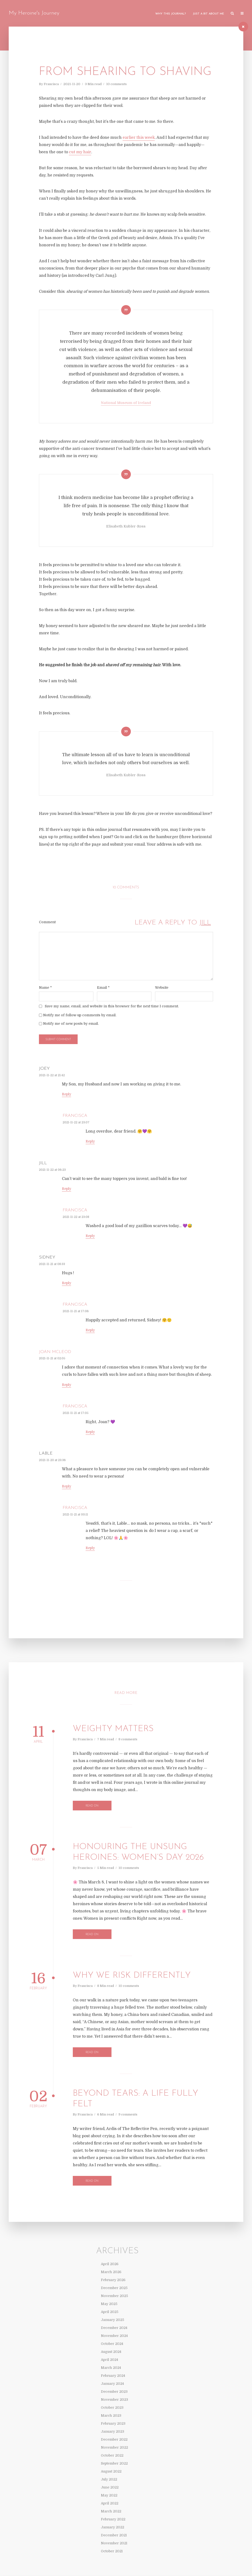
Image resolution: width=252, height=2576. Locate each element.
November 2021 (114, 2543)
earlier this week (139, 137)
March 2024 (111, 2368)
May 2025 (109, 2304)
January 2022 (112, 2527)
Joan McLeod (55, 1352)
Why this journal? (170, 13)
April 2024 (109, 2360)
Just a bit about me (208, 13)
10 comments (116, 84)
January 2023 (112, 2431)
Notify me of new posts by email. (71, 1023)
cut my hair (80, 152)
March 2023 (111, 2415)
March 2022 (111, 2511)
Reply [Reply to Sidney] (66, 1283)
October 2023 (112, 2407)
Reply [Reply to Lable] (66, 1486)
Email (103, 987)
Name (45, 987)
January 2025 (112, 2320)
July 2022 (109, 2479)
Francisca (51, 84)
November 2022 (114, 2447)
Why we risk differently (132, 1975)
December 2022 (114, 2439)
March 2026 (111, 2272)
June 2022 (110, 2487)
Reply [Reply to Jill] (66, 1189)
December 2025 (114, 2288)
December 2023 (114, 2391)
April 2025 (109, 2312)
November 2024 (114, 2336)
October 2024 (112, 2344)
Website (161, 987)
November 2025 (114, 2296)
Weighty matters (113, 1729)
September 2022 (114, 2463)
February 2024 (113, 2376)
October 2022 (112, 2455)
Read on (92, 1806)
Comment (47, 922)
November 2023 (114, 2399)
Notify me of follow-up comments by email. (79, 1015)
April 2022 (109, 2503)
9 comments (128, 2114)
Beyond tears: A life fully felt (135, 2098)
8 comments (128, 1739)
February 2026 (113, 2280)
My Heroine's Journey (34, 13)
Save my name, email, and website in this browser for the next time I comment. (112, 1006)
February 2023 (113, 2423)
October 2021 (112, 2551)
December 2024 (114, 2328)
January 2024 (112, 2384)
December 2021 (114, 2535)
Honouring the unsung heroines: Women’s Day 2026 (138, 1852)
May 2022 (109, 2495)
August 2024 (111, 2352)
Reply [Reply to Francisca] (90, 1141)
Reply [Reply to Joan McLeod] (66, 1385)
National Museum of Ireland (126, 403)
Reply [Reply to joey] (66, 1094)
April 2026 (110, 2264)
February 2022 (113, 2519)
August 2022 (111, 2471)
